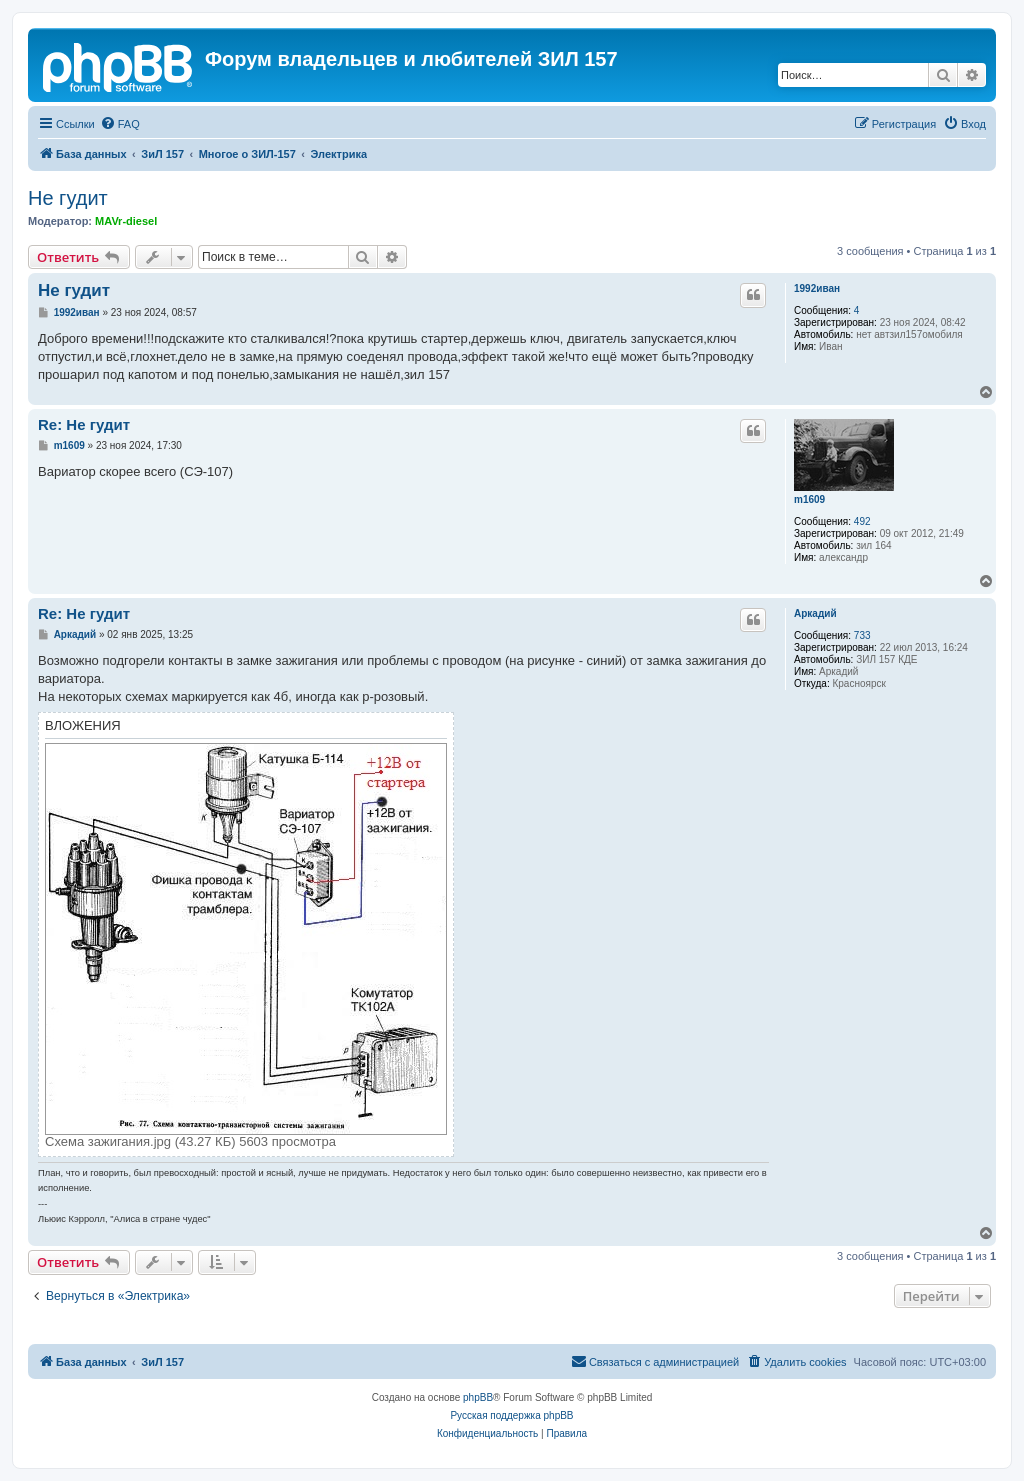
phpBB (478, 1397)
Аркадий (815, 613)
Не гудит (68, 198)
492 (862, 521)
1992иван (817, 288)
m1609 (809, 499)
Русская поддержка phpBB (511, 1415)
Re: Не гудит (84, 424)
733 (862, 635)
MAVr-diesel (126, 221)
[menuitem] (120, 124)
